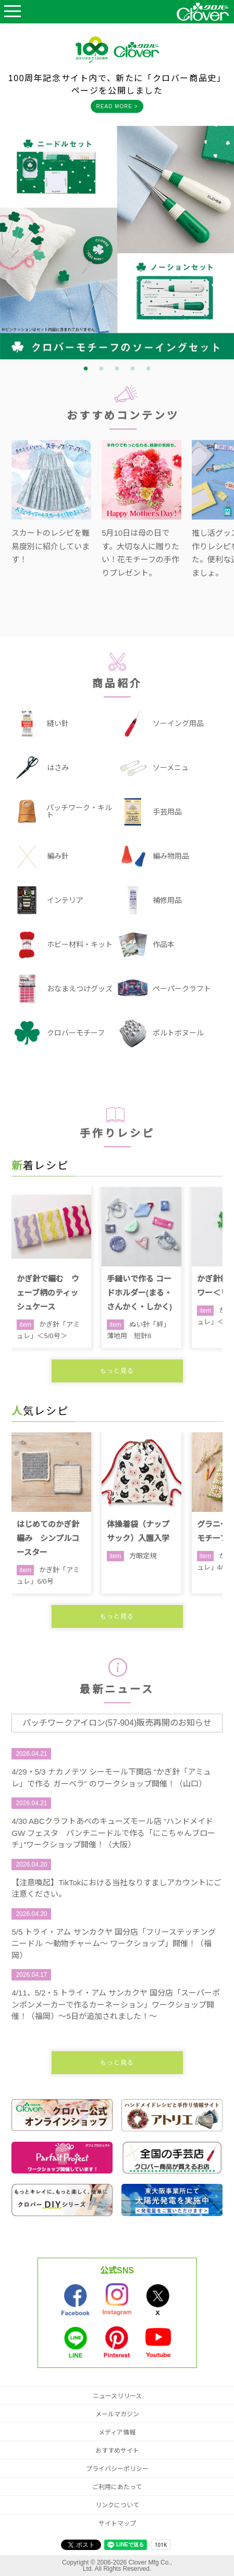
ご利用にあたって (117, 2487)
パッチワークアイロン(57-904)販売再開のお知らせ (117, 1722)
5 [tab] (148, 369)
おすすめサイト (117, 2450)
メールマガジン (117, 2414)
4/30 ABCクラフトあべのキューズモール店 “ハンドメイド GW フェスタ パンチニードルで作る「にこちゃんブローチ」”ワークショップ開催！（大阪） (113, 1833)
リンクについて (117, 2505)
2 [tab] (101, 369)
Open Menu (12, 11)
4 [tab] (133, 369)
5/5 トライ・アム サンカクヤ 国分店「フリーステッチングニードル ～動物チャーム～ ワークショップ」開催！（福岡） (113, 1943)
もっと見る (117, 1371)
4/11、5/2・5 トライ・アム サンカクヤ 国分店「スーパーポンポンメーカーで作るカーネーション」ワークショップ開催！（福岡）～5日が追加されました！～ (115, 2004)
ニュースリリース (117, 2396)
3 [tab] (117, 369)
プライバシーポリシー (117, 2469)
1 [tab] (86, 369)
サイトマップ (117, 2523)
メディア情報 (117, 2432)
